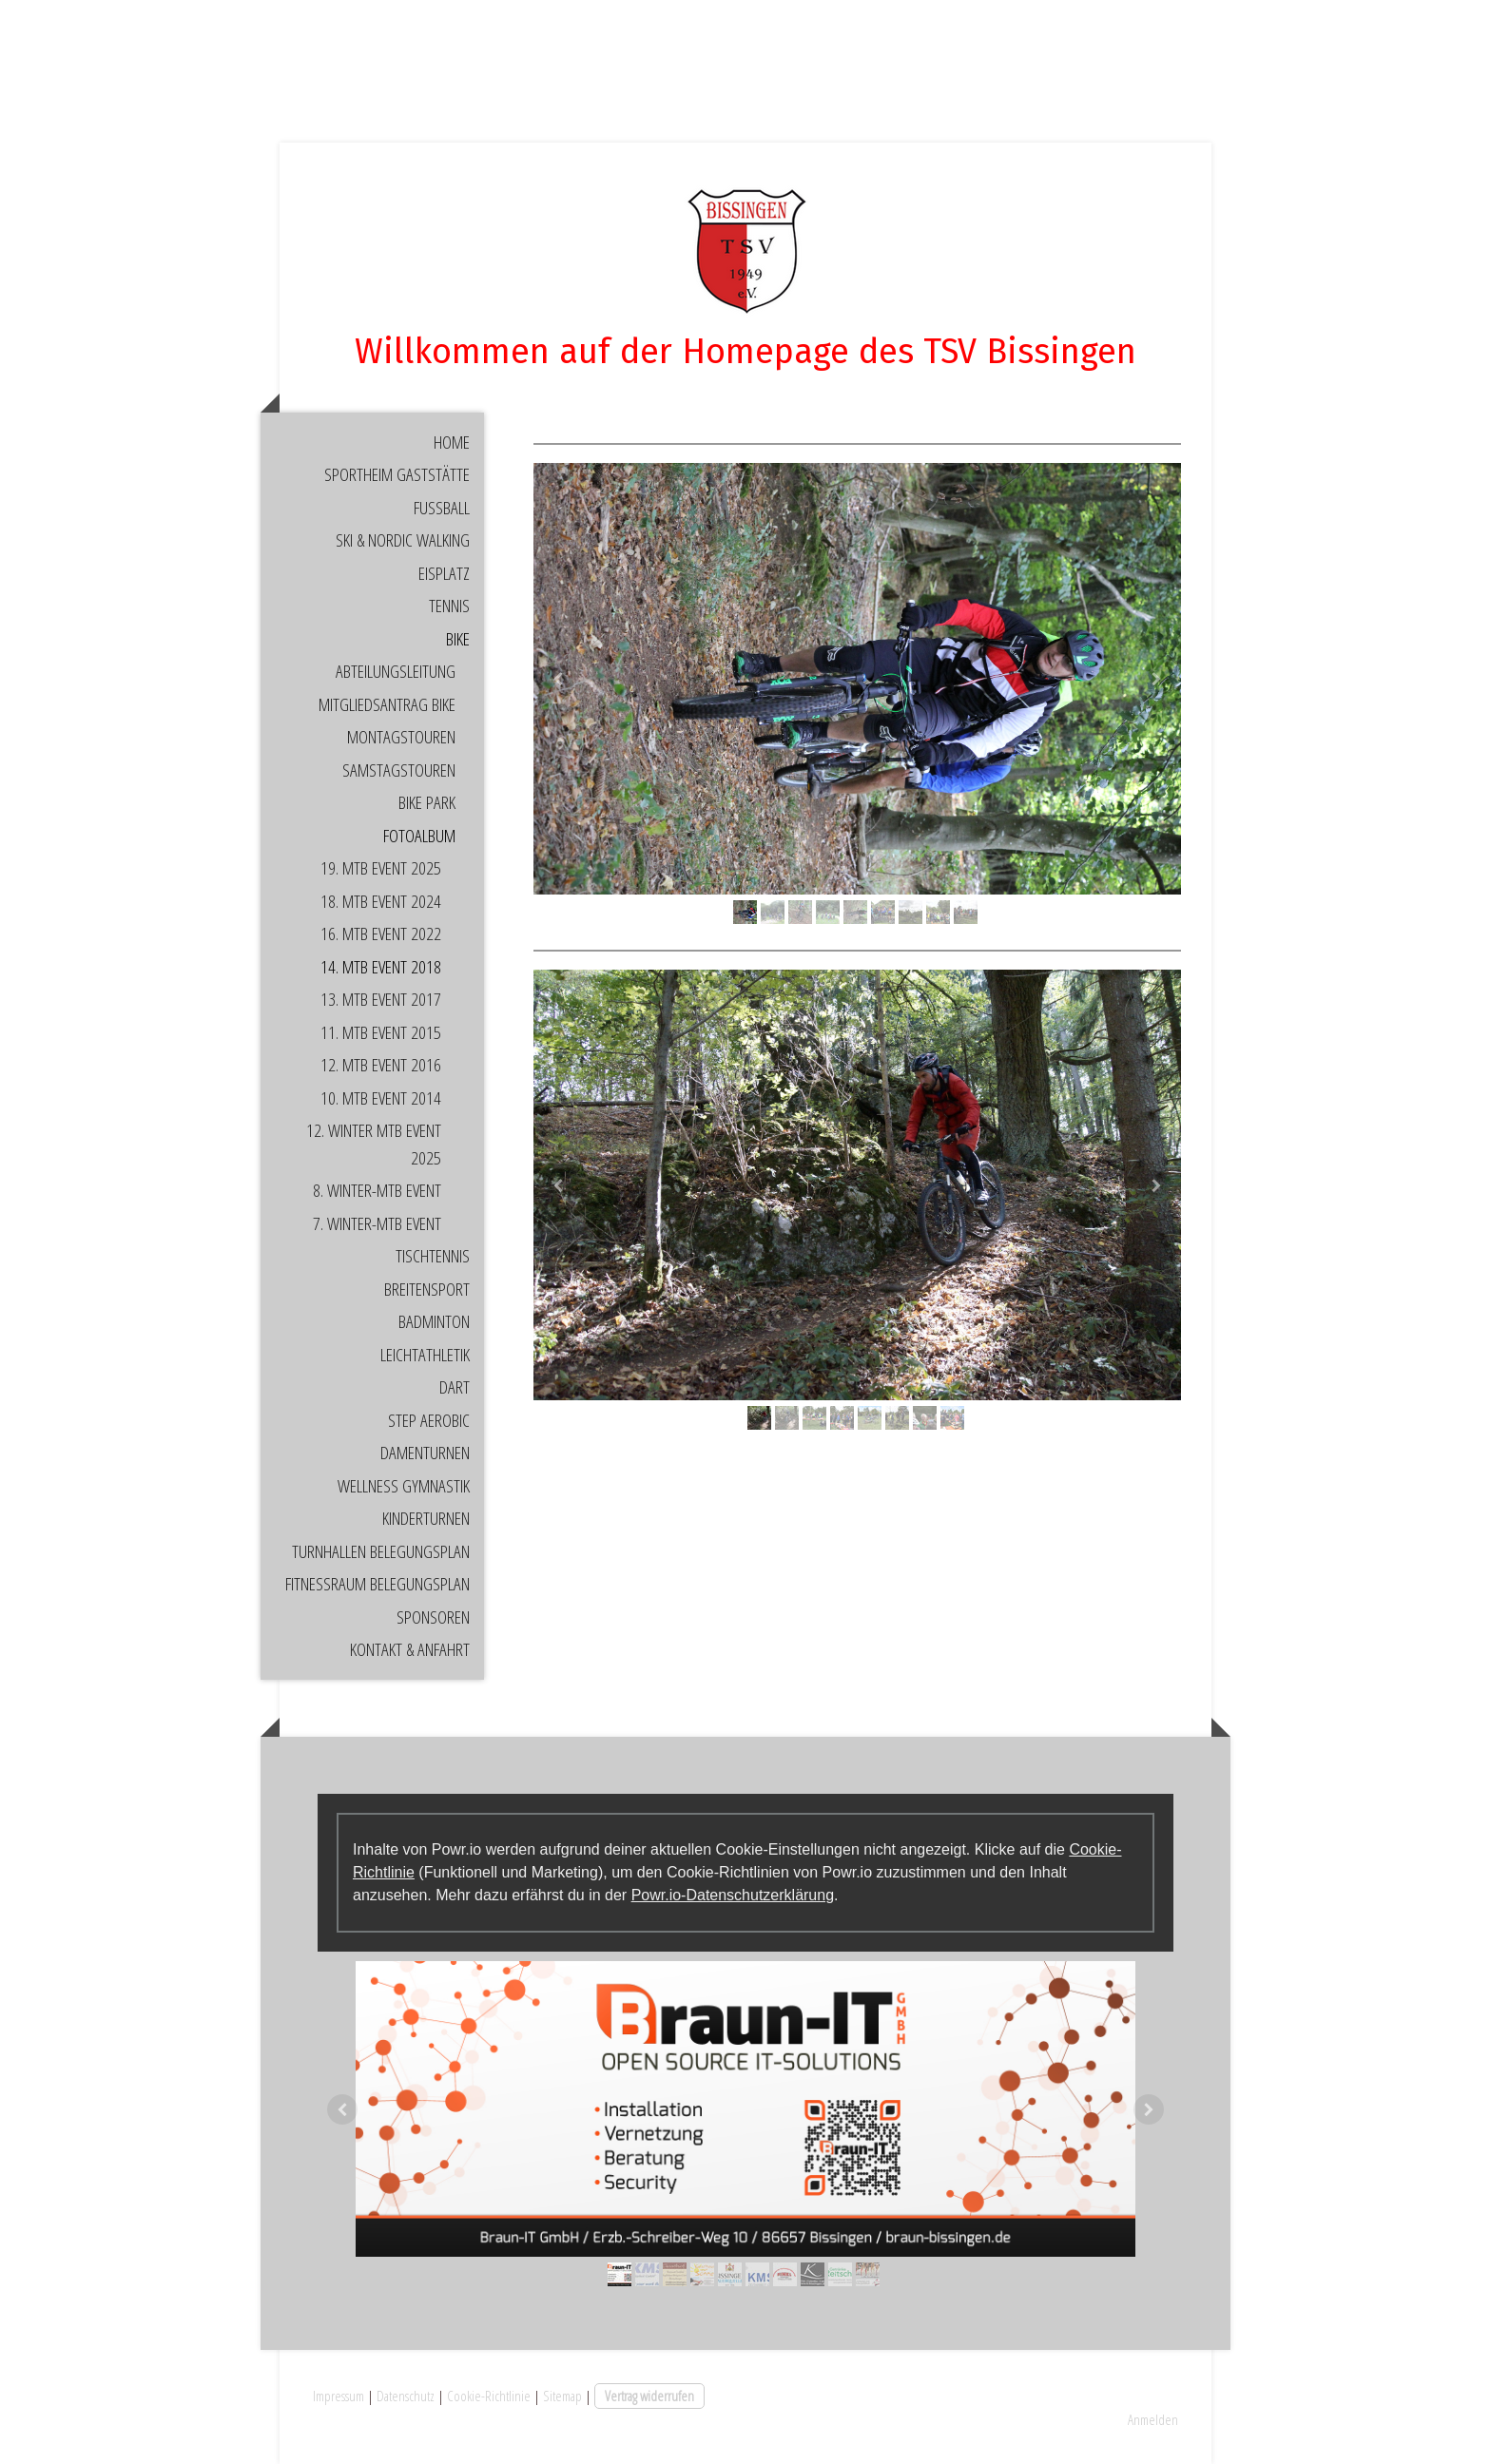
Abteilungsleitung (395, 671)
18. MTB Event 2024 (380, 901)
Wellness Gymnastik (404, 1485)
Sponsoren (433, 1617)
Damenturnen (425, 1452)
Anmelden (1153, 2419)
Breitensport (427, 1289)
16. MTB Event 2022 (380, 933)
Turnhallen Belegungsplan (381, 1551)
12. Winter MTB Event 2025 (373, 1144)
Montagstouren (401, 736)
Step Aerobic (429, 1420)
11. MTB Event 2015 (380, 1032)
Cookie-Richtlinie (489, 2395)
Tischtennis (433, 1255)
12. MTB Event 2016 (380, 1064)
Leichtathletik (425, 1354)
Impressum (338, 2395)
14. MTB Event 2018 (380, 966)
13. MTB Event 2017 (380, 999)
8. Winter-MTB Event (377, 1190)
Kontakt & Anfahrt (410, 1649)
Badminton (434, 1321)
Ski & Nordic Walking (403, 540)
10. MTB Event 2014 (380, 1098)
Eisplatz (444, 573)
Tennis (449, 605)
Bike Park (426, 802)
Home (452, 442)
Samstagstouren (398, 770)
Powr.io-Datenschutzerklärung (732, 1895)
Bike (458, 638)
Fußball (442, 507)
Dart (454, 1387)
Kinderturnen (426, 1518)
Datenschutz (406, 2395)
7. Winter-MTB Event (377, 1223)
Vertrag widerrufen (649, 2395)
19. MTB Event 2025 (380, 868)
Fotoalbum (419, 835)
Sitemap (562, 2395)
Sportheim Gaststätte (397, 474)
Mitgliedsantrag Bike (387, 704)
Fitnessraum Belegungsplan (377, 1583)
